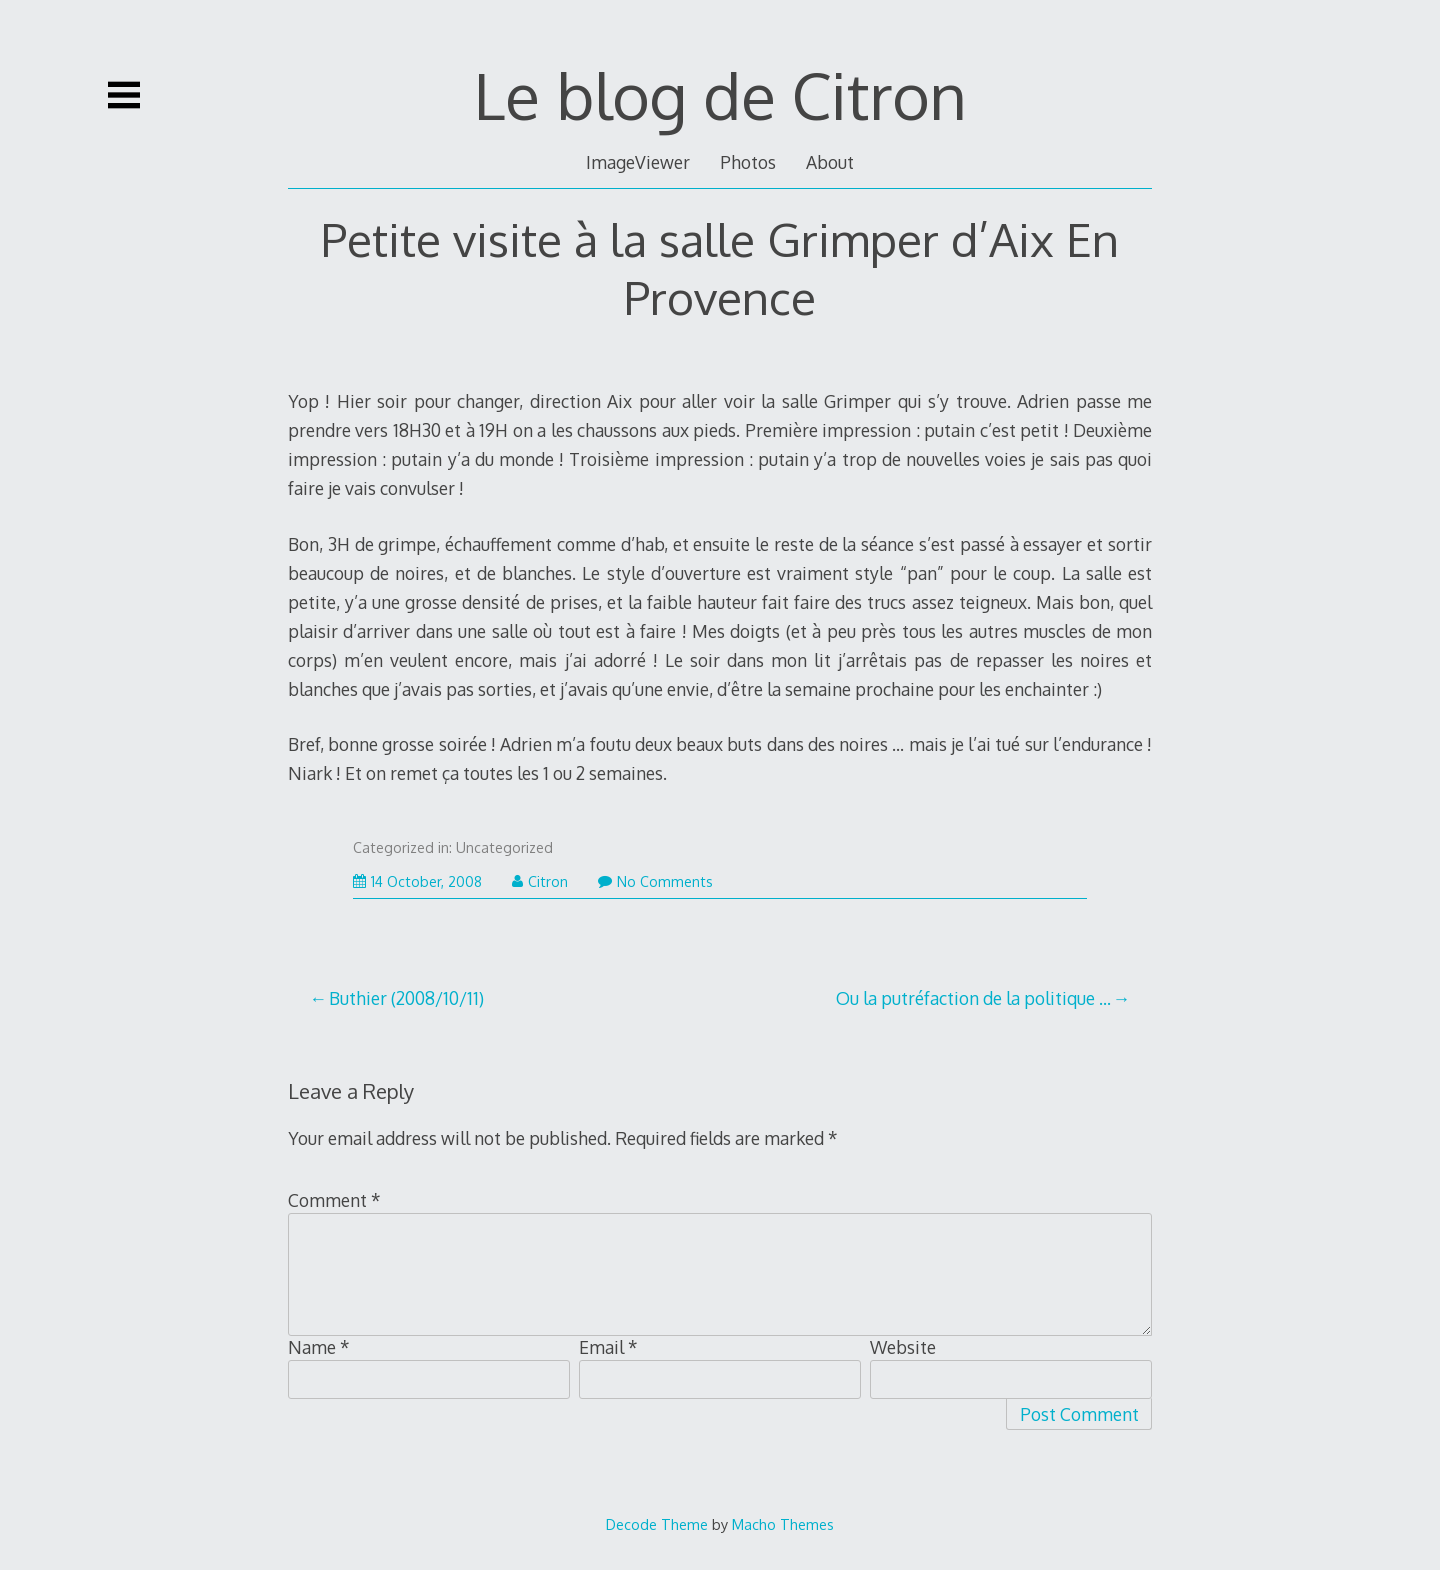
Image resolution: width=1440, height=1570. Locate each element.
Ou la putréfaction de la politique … (973, 998)
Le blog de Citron (720, 94)
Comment (334, 1200)
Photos (748, 162)
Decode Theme (657, 1524)
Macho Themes (783, 1524)
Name (319, 1347)
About (830, 162)
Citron (540, 881)
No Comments (655, 881)
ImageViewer (638, 162)
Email (608, 1347)
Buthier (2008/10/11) (406, 998)
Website (903, 1347)
